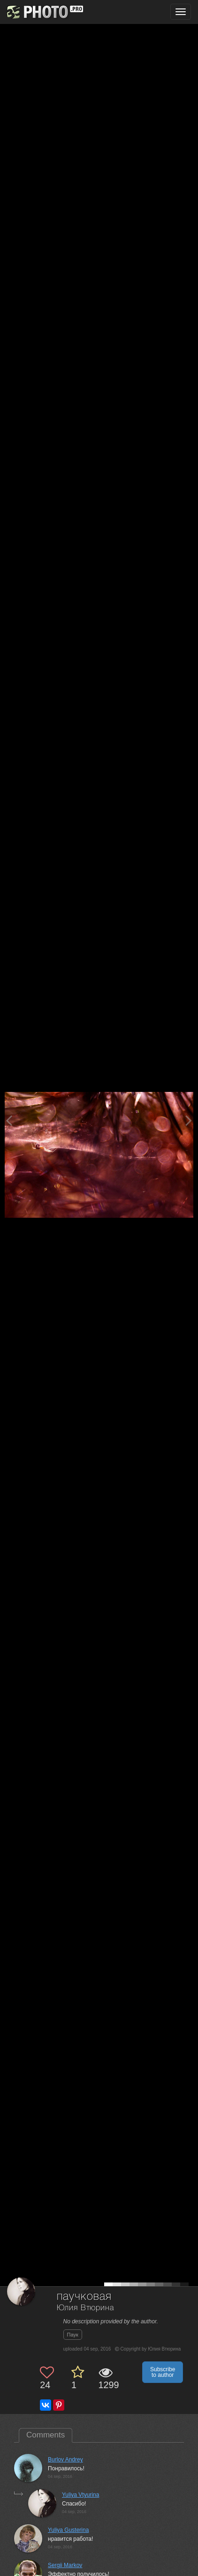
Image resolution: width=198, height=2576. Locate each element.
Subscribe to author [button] (162, 2372)
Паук (72, 2334)
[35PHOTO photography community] (44, 12)
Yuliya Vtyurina (80, 2494)
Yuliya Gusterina (68, 2530)
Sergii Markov (65, 2565)
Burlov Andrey (65, 2459)
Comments (45, 2434)
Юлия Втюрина (85, 2308)
